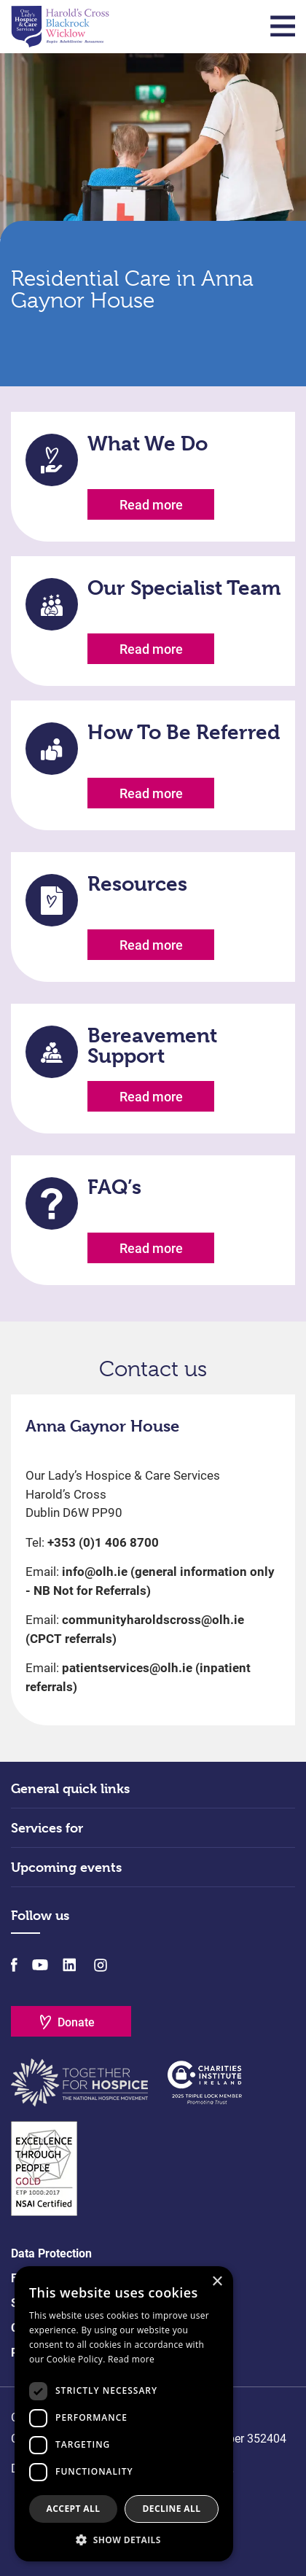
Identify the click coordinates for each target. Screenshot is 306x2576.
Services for (47, 1827)
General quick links (70, 1788)
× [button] (216, 2281)
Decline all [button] (172, 2508)
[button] (124, 2539)
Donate (76, 2022)
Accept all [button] (74, 2508)
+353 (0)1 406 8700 (103, 1542)
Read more (151, 504)
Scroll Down (153, 345)
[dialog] (124, 2413)
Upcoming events (66, 1867)
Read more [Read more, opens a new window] (131, 2359)
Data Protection (51, 2253)
